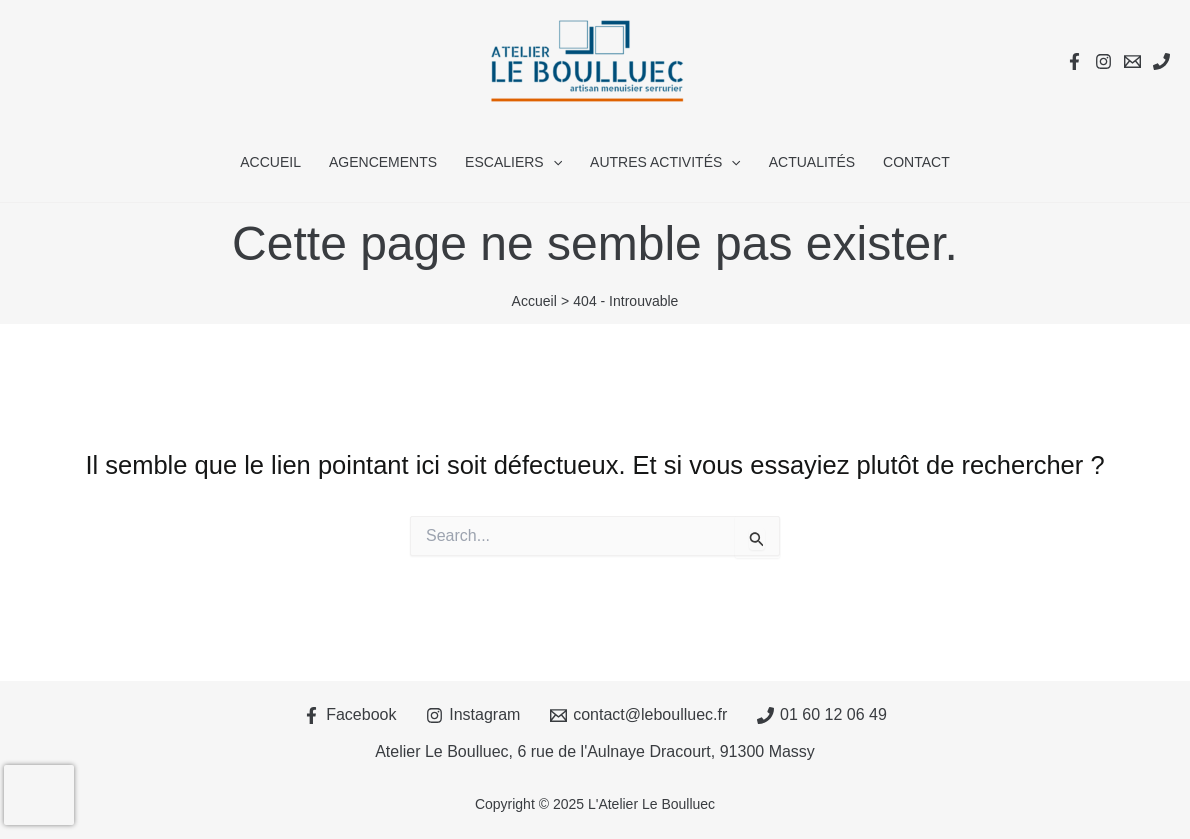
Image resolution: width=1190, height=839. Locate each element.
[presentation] (39, 795)
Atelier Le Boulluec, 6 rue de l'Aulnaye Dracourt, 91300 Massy (595, 751)
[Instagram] (1103, 61)
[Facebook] (1074, 61)
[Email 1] (1132, 61)
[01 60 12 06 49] (822, 715)
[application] (553, 162)
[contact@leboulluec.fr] (639, 715)
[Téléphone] (1161, 61)
